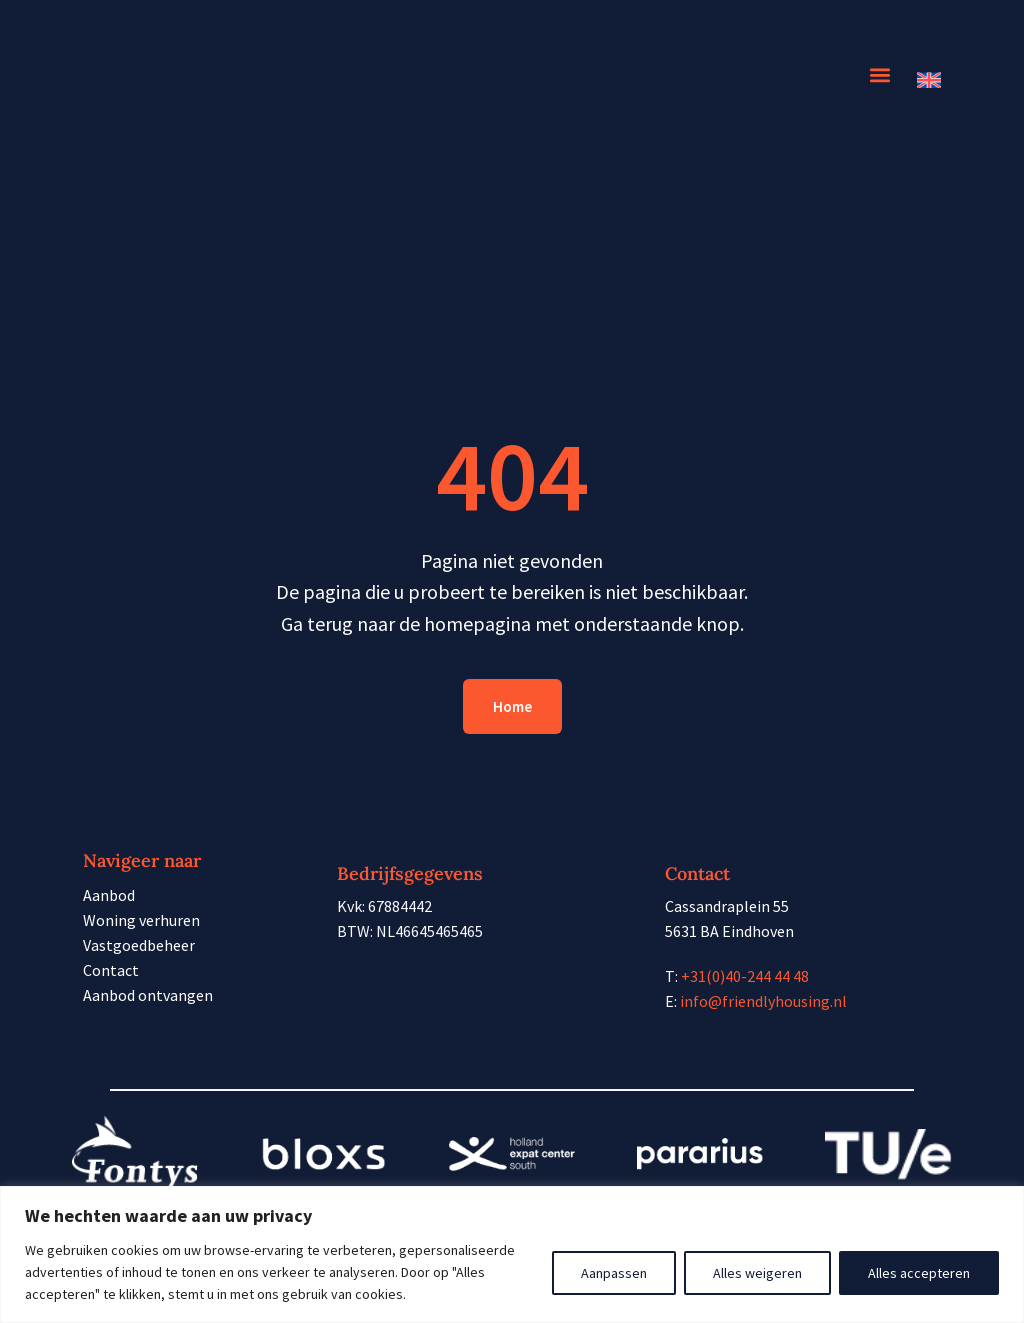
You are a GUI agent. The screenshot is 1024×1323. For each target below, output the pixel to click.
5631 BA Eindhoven (729, 931)
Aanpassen (614, 1273)
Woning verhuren (141, 920)
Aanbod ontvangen (148, 995)
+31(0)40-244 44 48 (745, 976)
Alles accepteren (919, 1273)
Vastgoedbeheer (139, 945)
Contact (111, 970)
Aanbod (109, 895)
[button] (879, 75)
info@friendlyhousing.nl (763, 1001)
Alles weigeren (757, 1273)
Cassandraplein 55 (727, 906)
